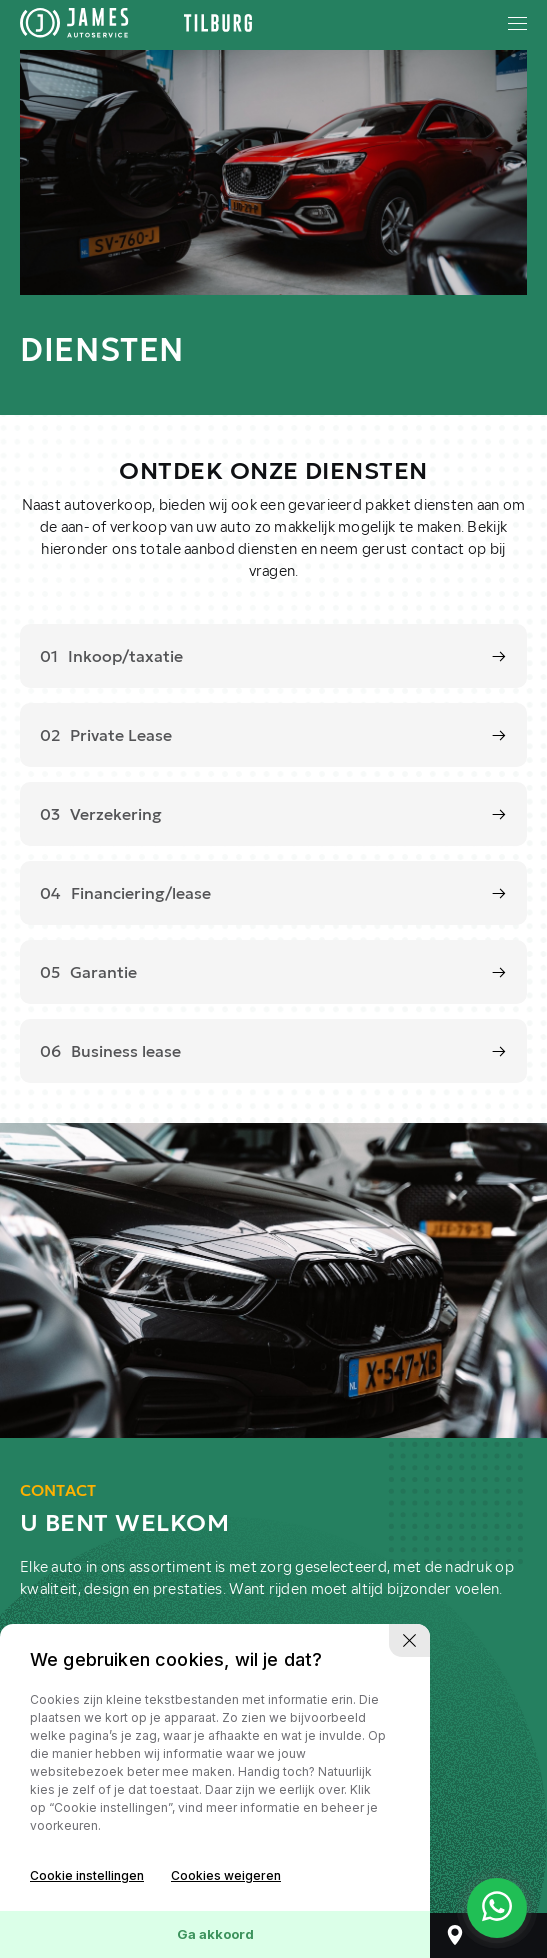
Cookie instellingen (87, 1875)
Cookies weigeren (226, 1875)
